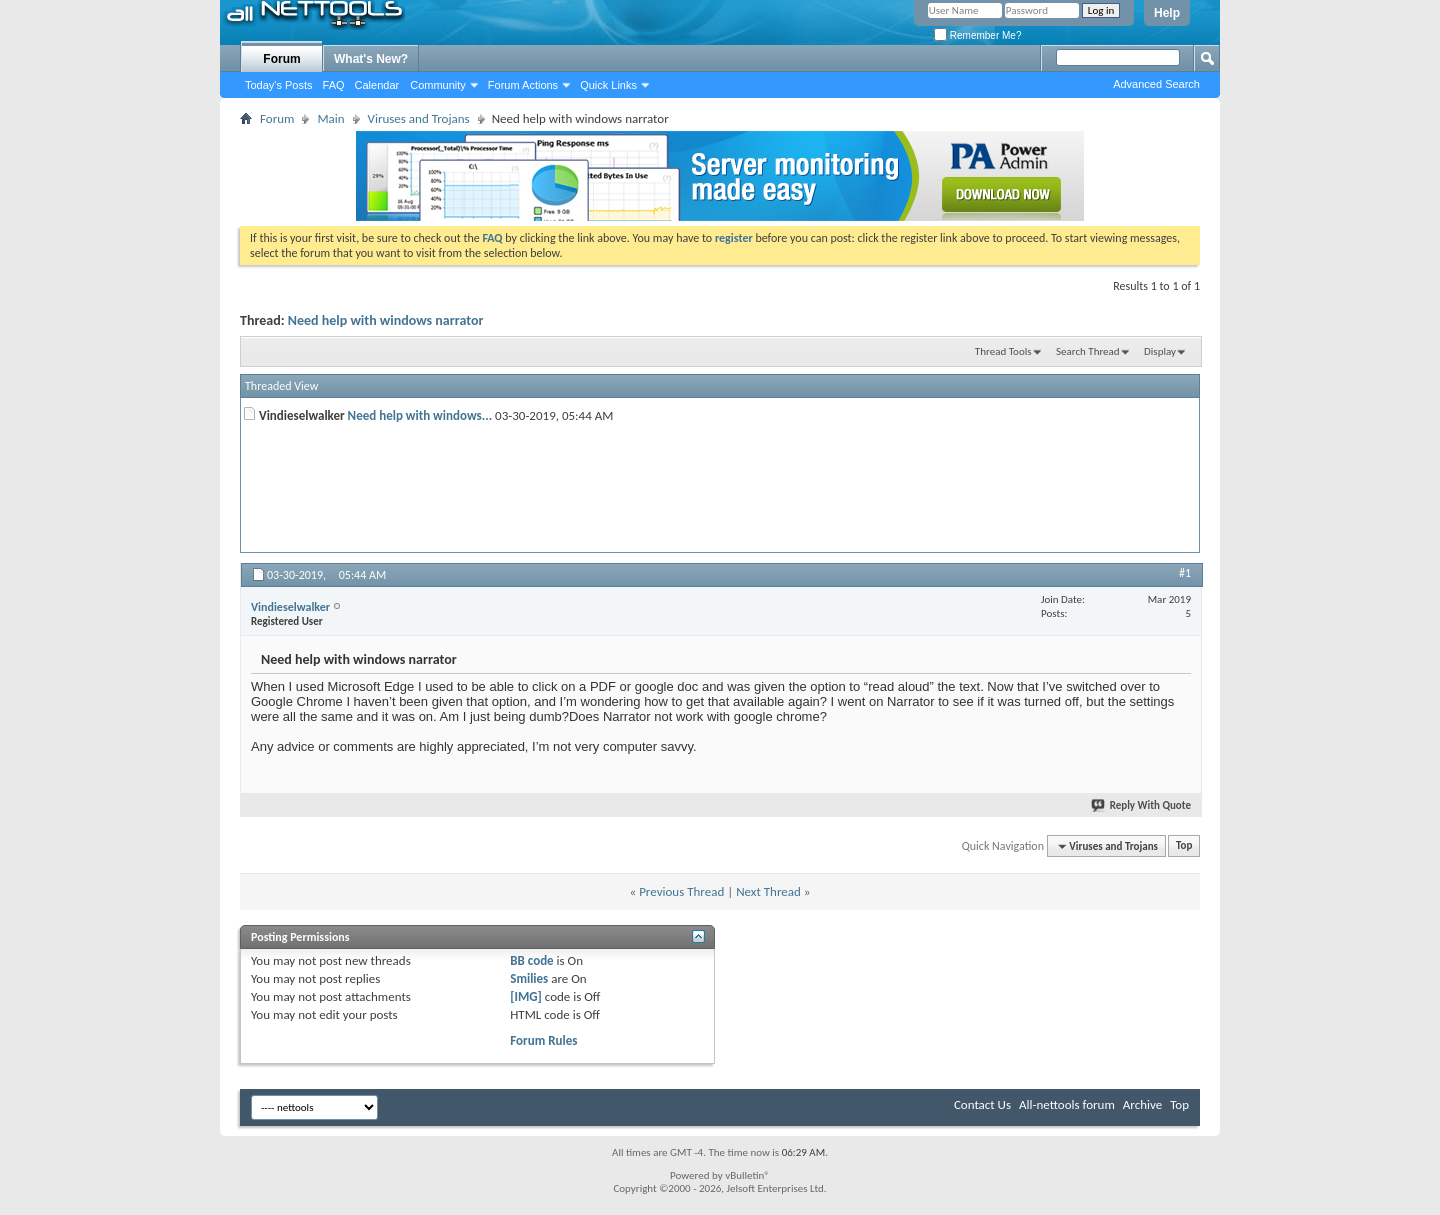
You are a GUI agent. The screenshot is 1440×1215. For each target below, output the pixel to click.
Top (1184, 846)
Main (330, 118)
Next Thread (768, 891)
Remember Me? (977, 35)
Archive (1142, 1104)
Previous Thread (681, 891)
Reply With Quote (1142, 805)
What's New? (371, 59)
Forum (281, 59)
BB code (531, 960)
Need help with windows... (420, 415)
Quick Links (608, 85)
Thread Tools (1003, 351)
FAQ (334, 85)
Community (438, 85)
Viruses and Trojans (419, 118)
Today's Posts (279, 85)
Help (1167, 13)
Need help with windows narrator (386, 320)
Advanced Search (1156, 84)
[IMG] (526, 996)
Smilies (529, 978)
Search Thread (1088, 351)
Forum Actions (523, 85)
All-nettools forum (1067, 1104)
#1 (1185, 573)
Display (1160, 351)
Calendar (377, 85)
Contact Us (982, 1104)
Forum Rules (543, 1040)
